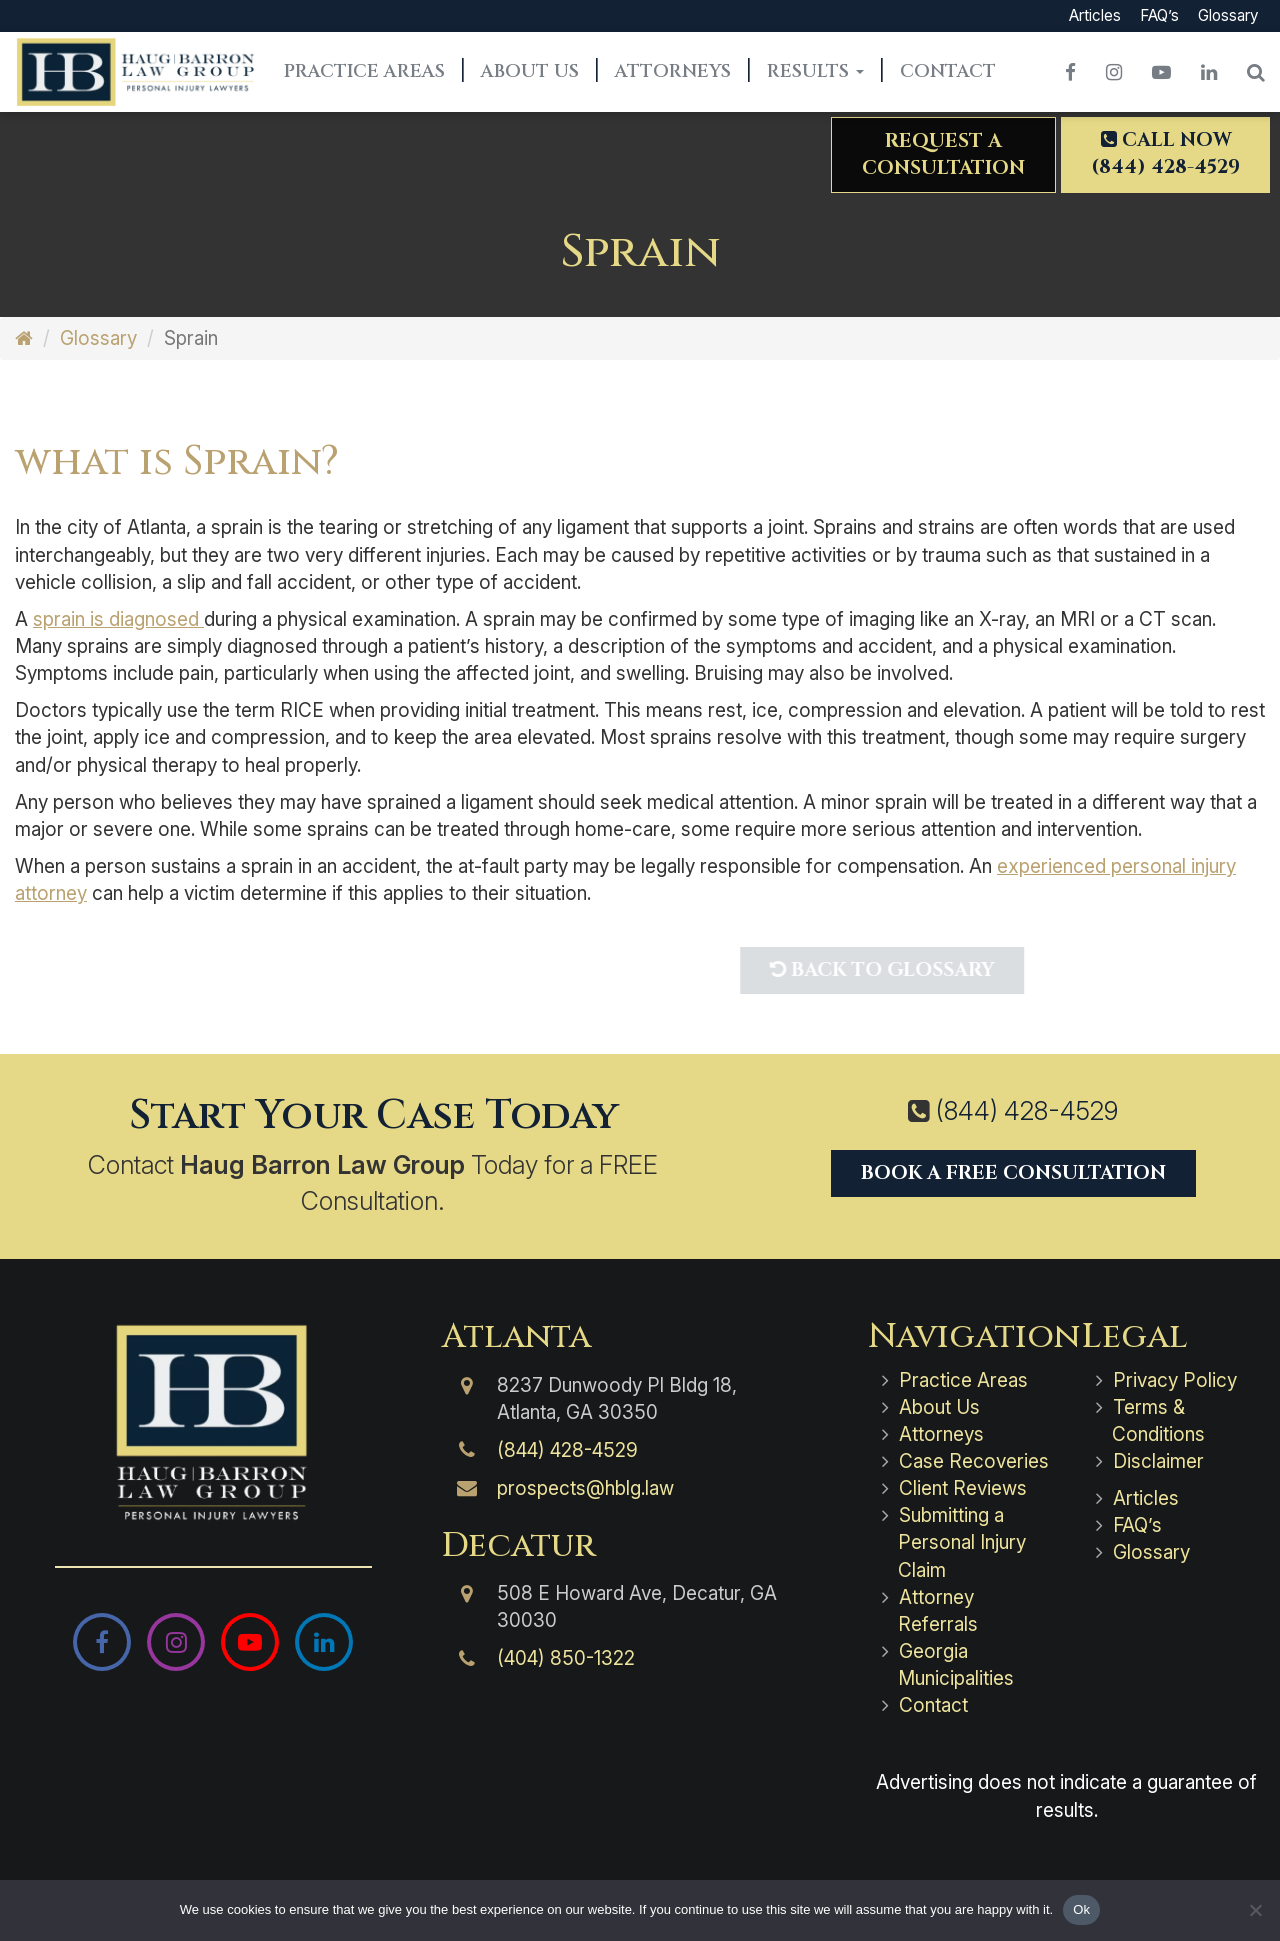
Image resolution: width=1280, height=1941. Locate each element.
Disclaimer (1158, 1461)
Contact (948, 71)
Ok (1081, 1909)
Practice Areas (364, 71)
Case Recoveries (974, 1461)
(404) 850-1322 (566, 1658)
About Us (530, 71)
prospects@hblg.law (585, 1488)
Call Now (1165, 153)
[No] (1255, 1910)
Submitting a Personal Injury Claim (962, 1542)
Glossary (1228, 15)
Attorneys (673, 71)
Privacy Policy (1175, 1380)
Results (815, 71)
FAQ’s (1159, 15)
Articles (1095, 15)
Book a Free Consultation (1013, 1173)
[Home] (24, 338)
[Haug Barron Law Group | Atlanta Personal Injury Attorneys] (213, 1422)
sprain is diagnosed (118, 619)
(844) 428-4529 (1027, 1111)
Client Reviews (963, 1488)
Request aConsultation (943, 154)
